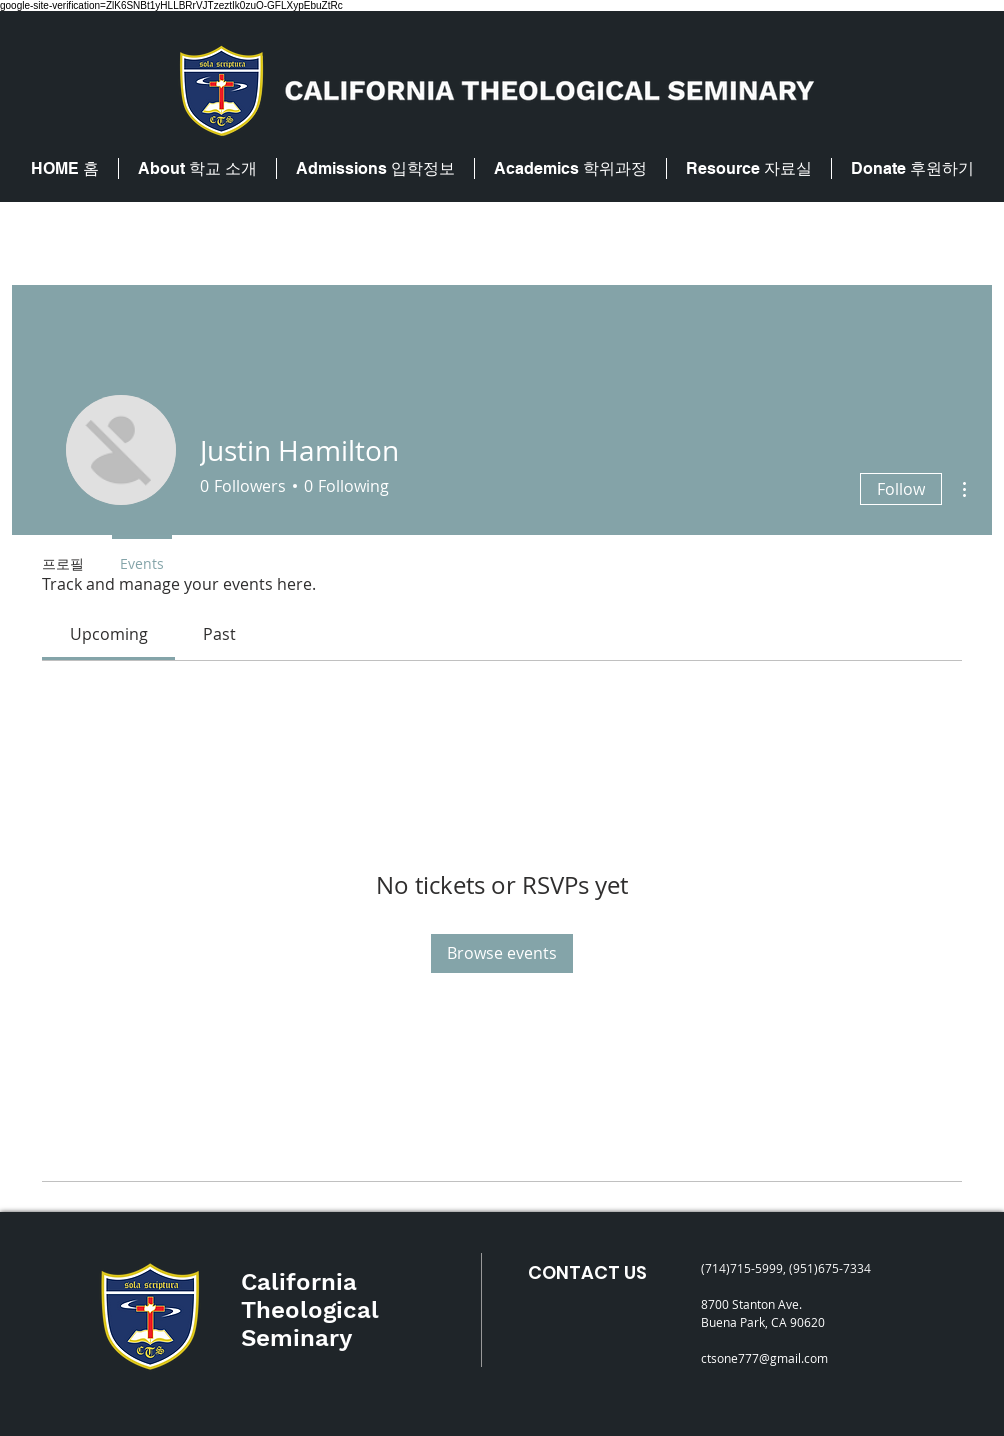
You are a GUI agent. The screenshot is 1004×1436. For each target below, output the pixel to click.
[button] (197, 168)
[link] (109, 634)
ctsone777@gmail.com (764, 1358)
